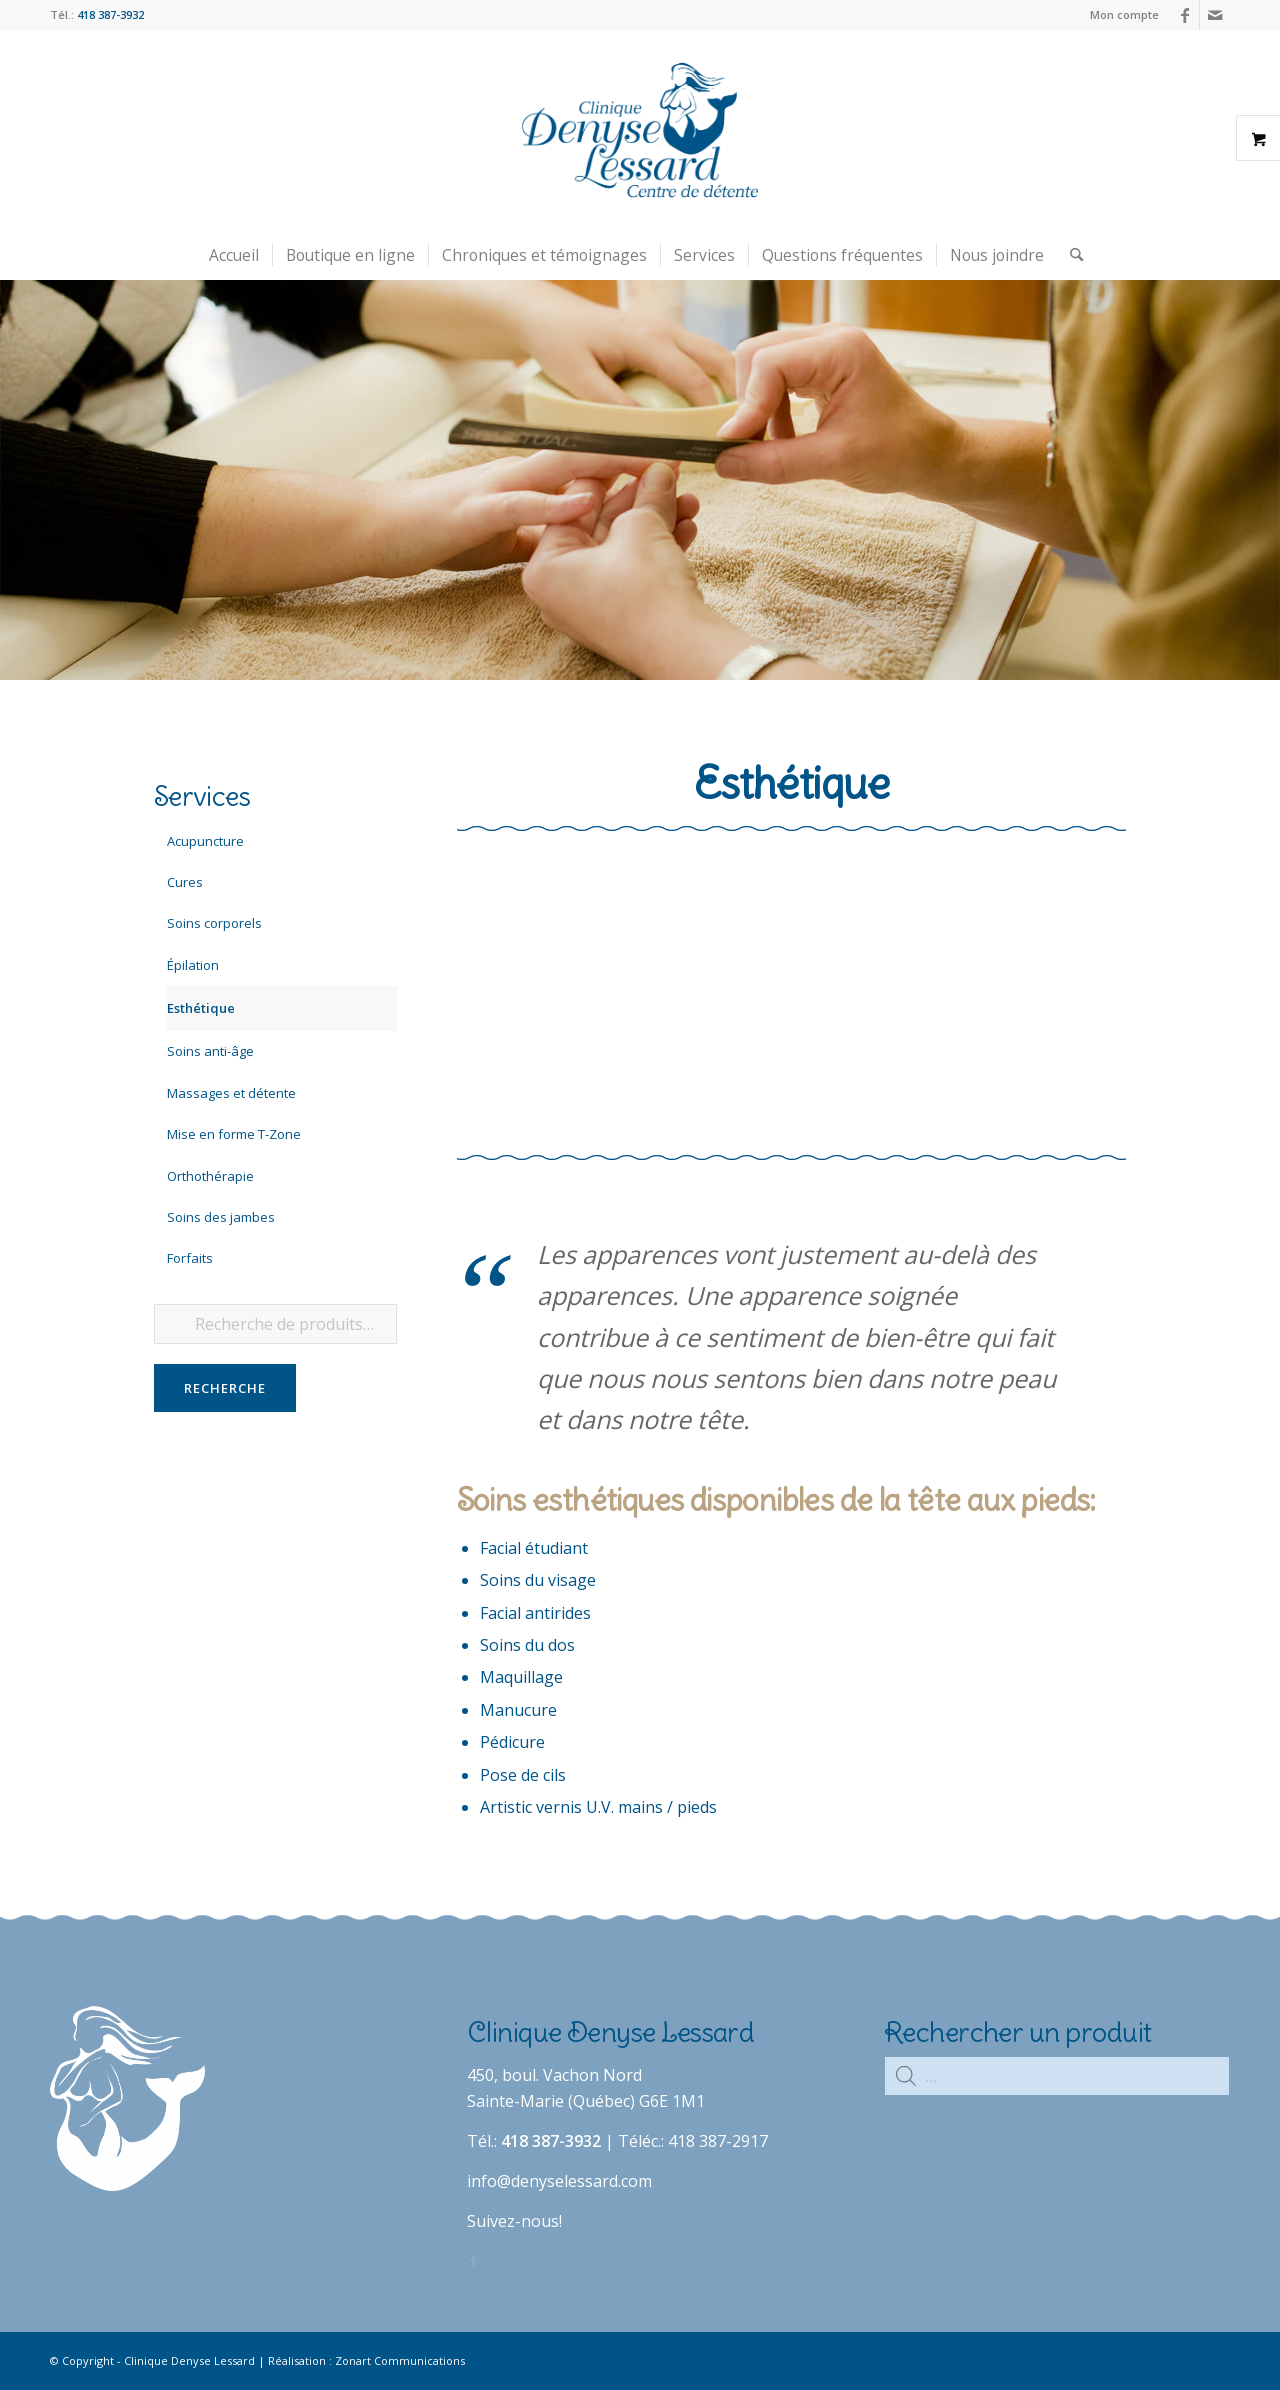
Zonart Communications (400, 2360)
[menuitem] (1119, 15)
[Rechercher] (1070, 255)
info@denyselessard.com (559, 2181)
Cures (185, 882)
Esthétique (201, 1008)
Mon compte (1124, 14)
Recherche (225, 1388)
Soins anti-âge (210, 1051)
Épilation (193, 965)
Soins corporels (214, 923)
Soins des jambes (221, 1217)
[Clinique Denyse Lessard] (640, 130)
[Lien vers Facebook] (1184, 15)
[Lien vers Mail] (1215, 15)
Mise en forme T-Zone (234, 1134)
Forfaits (190, 1258)
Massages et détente (231, 1093)
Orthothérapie (210, 1176)
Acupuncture (205, 841)
